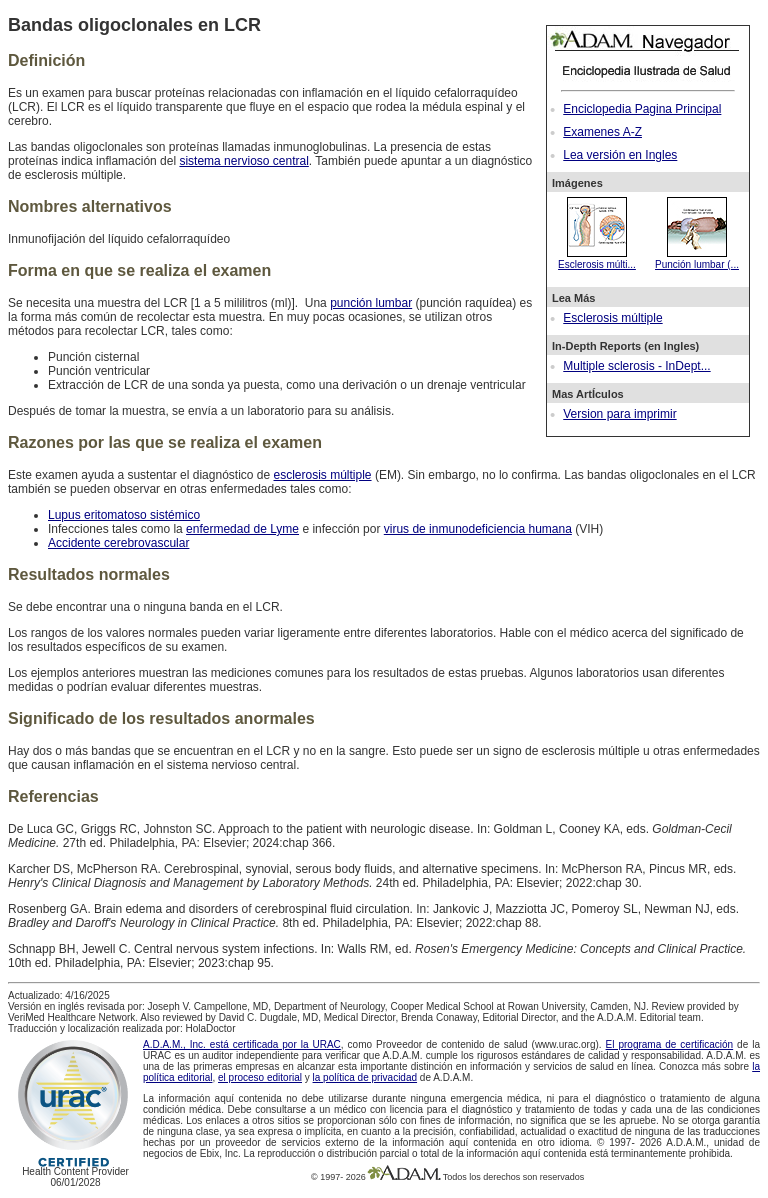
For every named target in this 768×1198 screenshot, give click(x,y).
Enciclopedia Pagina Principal (642, 109)
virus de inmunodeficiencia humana (478, 529)
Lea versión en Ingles (620, 155)
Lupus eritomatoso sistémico (124, 515)
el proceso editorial (260, 1077)
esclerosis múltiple (323, 475)
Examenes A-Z (602, 132)
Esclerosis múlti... (597, 259)
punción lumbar (371, 303)
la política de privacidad (365, 1077)
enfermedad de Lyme (242, 529)
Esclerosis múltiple (612, 318)
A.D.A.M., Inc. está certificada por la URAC (242, 1044)
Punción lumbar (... (697, 259)
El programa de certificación (670, 1044)
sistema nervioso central (243, 161)
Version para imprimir (619, 414)
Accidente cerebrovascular (118, 543)
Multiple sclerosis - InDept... (636, 366)
